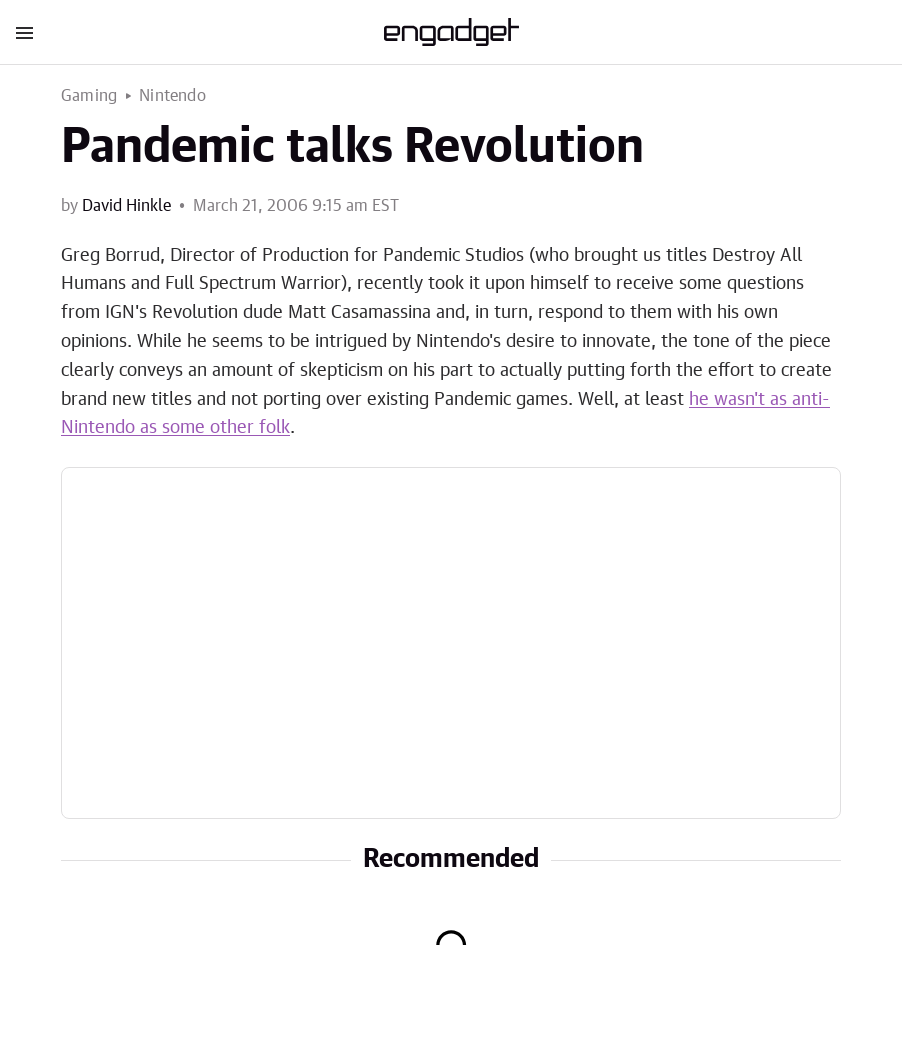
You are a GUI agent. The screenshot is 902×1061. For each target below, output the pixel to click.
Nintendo (172, 96)
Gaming (89, 96)
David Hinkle (126, 206)
